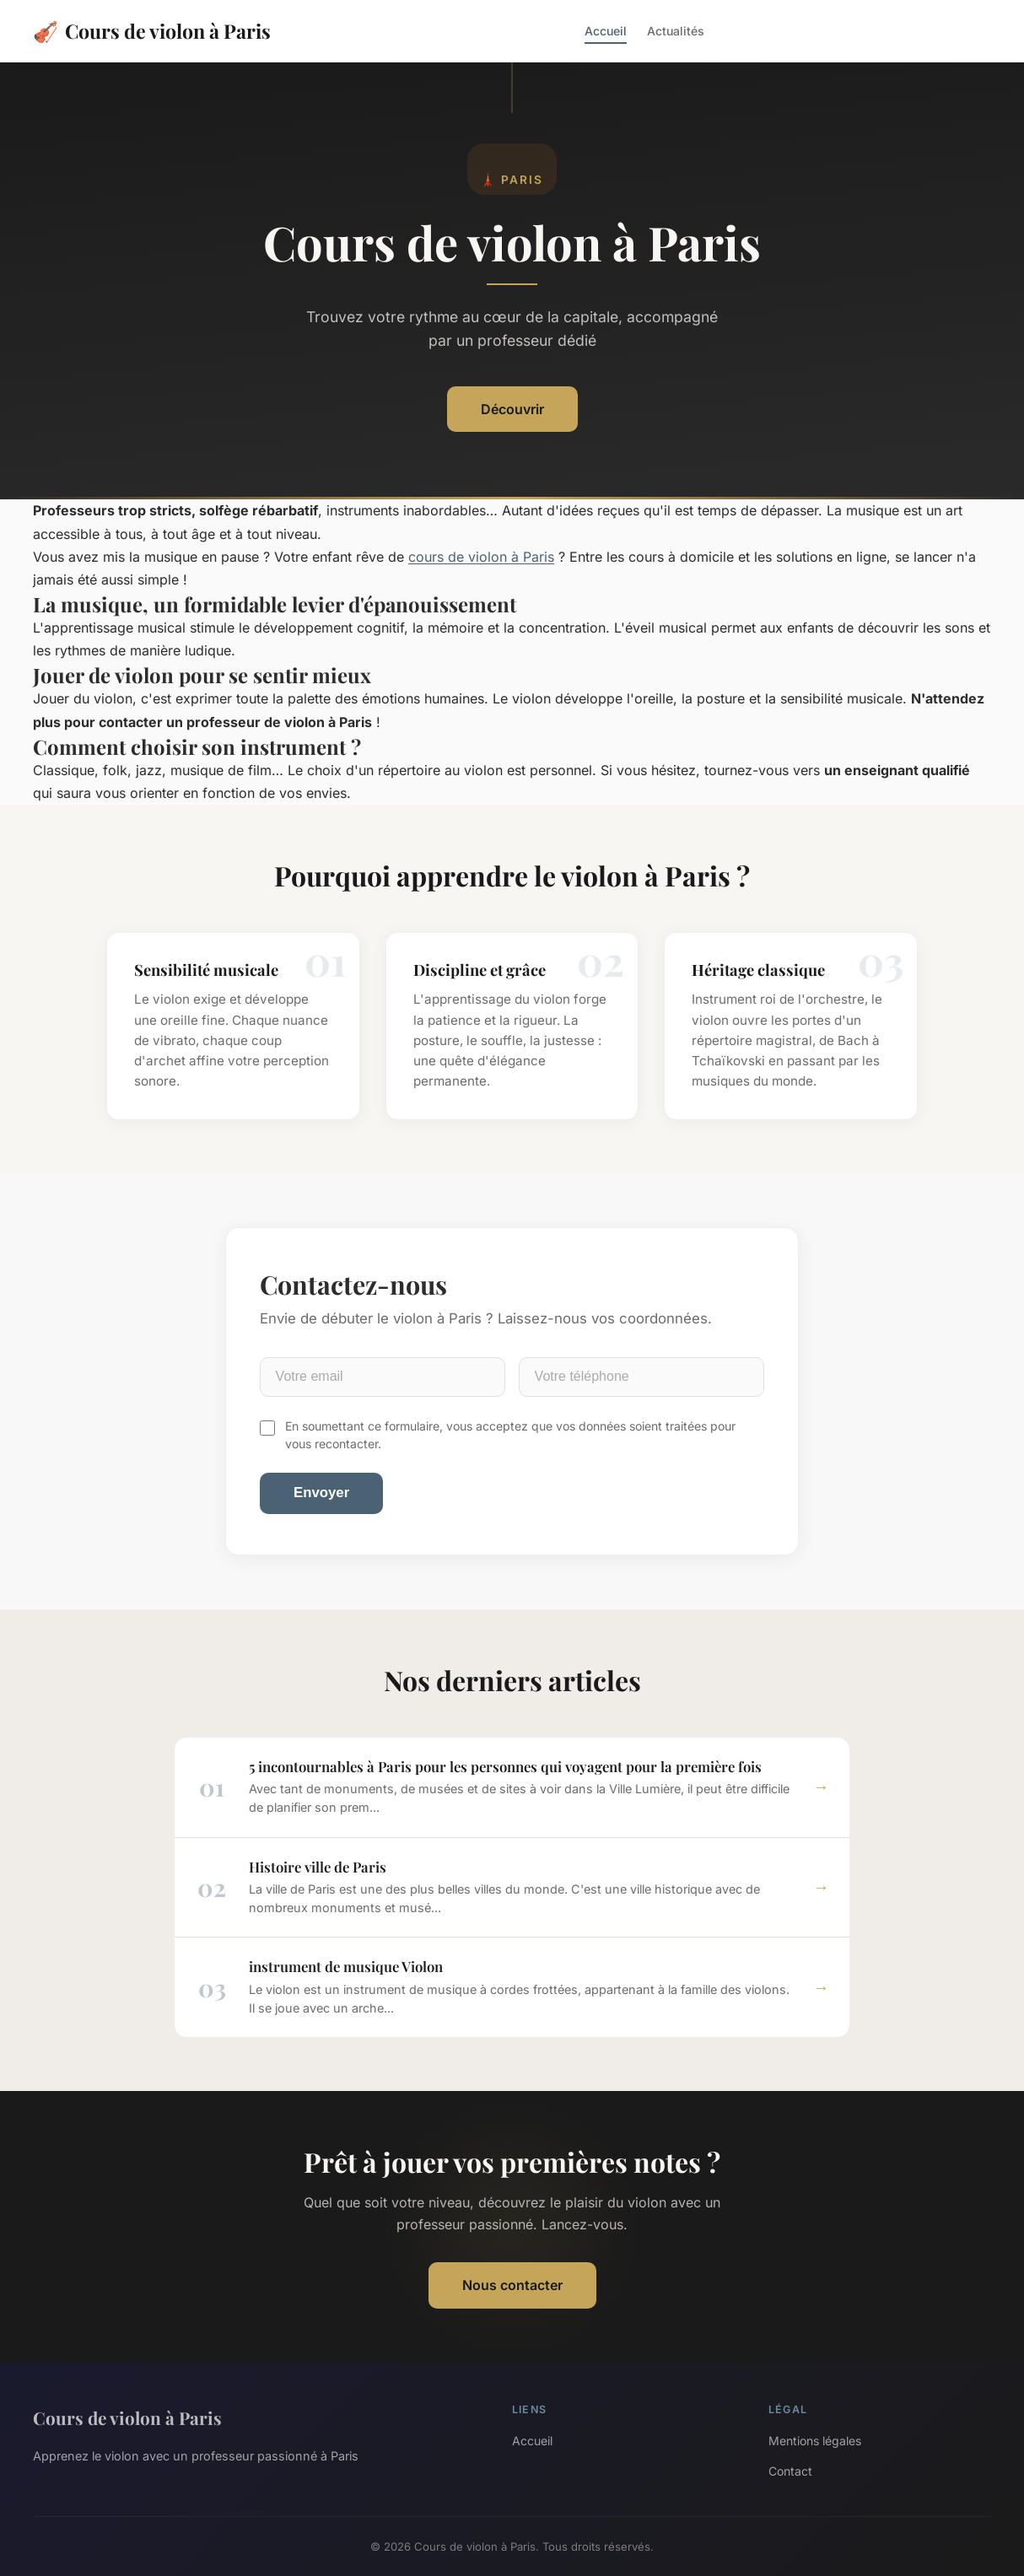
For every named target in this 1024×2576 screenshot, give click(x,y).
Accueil (606, 31)
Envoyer (321, 1493)
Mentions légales (814, 2440)
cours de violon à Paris (481, 556)
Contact (790, 2471)
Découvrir (512, 409)
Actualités (675, 31)
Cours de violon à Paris (152, 30)
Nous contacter (512, 2285)
